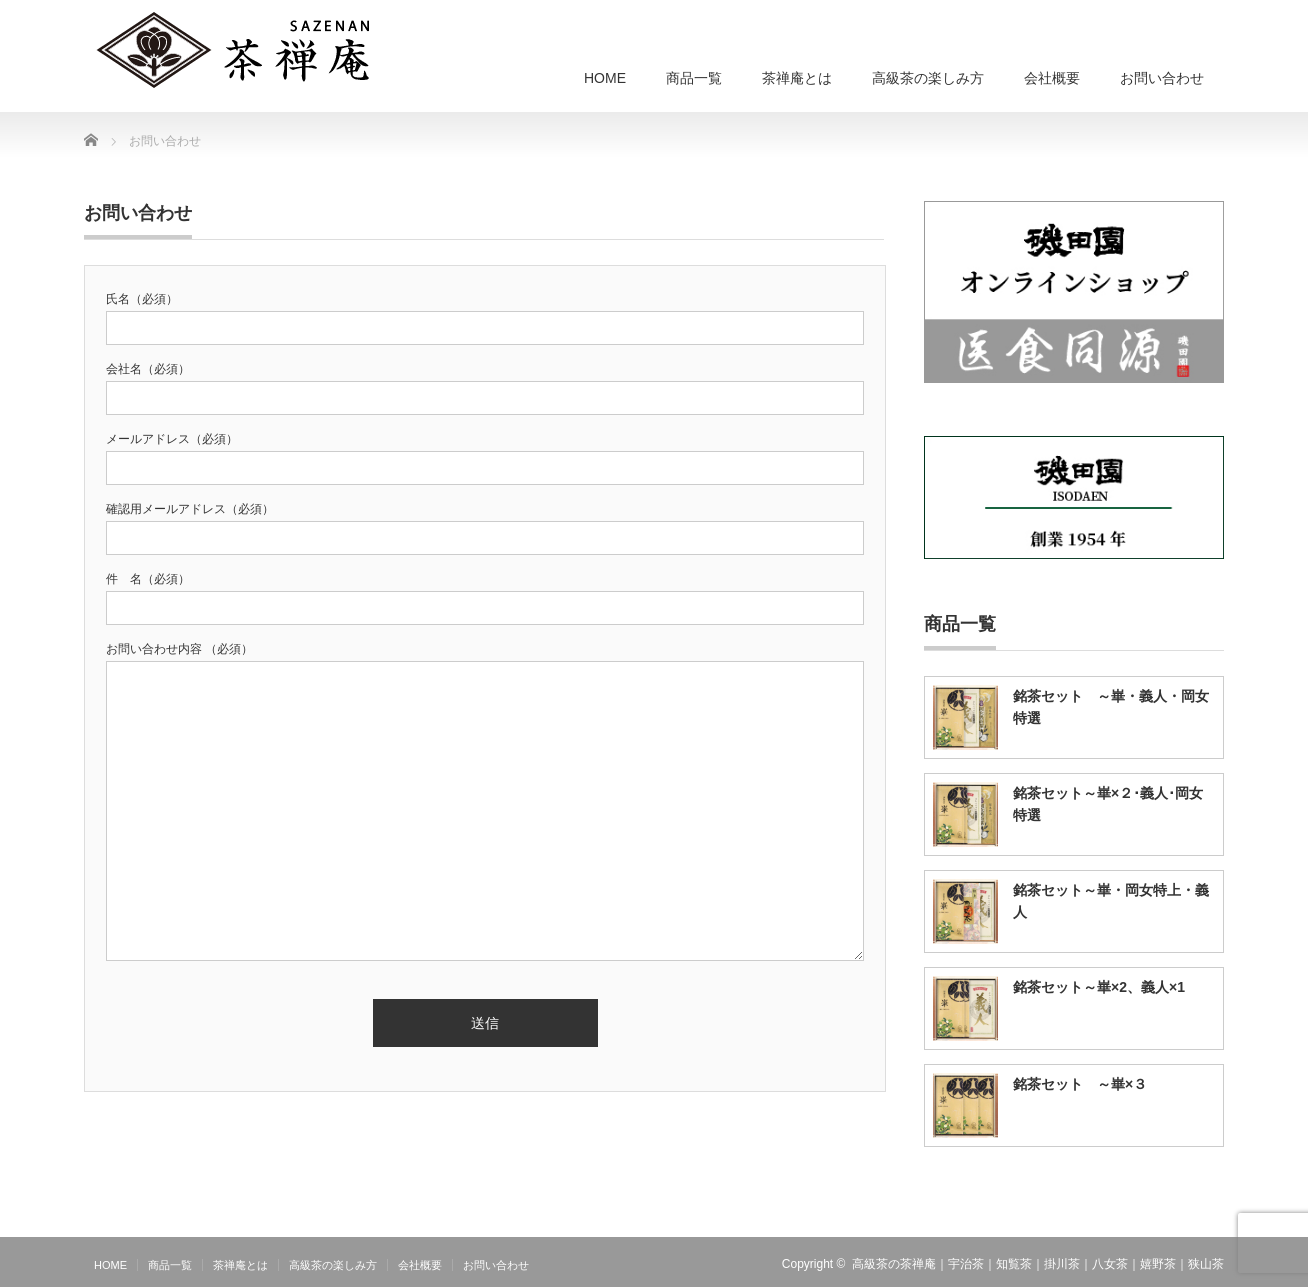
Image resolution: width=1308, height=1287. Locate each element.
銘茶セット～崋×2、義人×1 (1099, 987)
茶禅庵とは (797, 78)
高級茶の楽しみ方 (928, 78)
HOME (605, 78)
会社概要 (1052, 78)
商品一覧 (694, 78)
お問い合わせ (1162, 78)
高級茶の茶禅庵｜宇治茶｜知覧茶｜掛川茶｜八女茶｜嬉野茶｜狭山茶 (1038, 1264)
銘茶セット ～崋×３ (1080, 1084)
